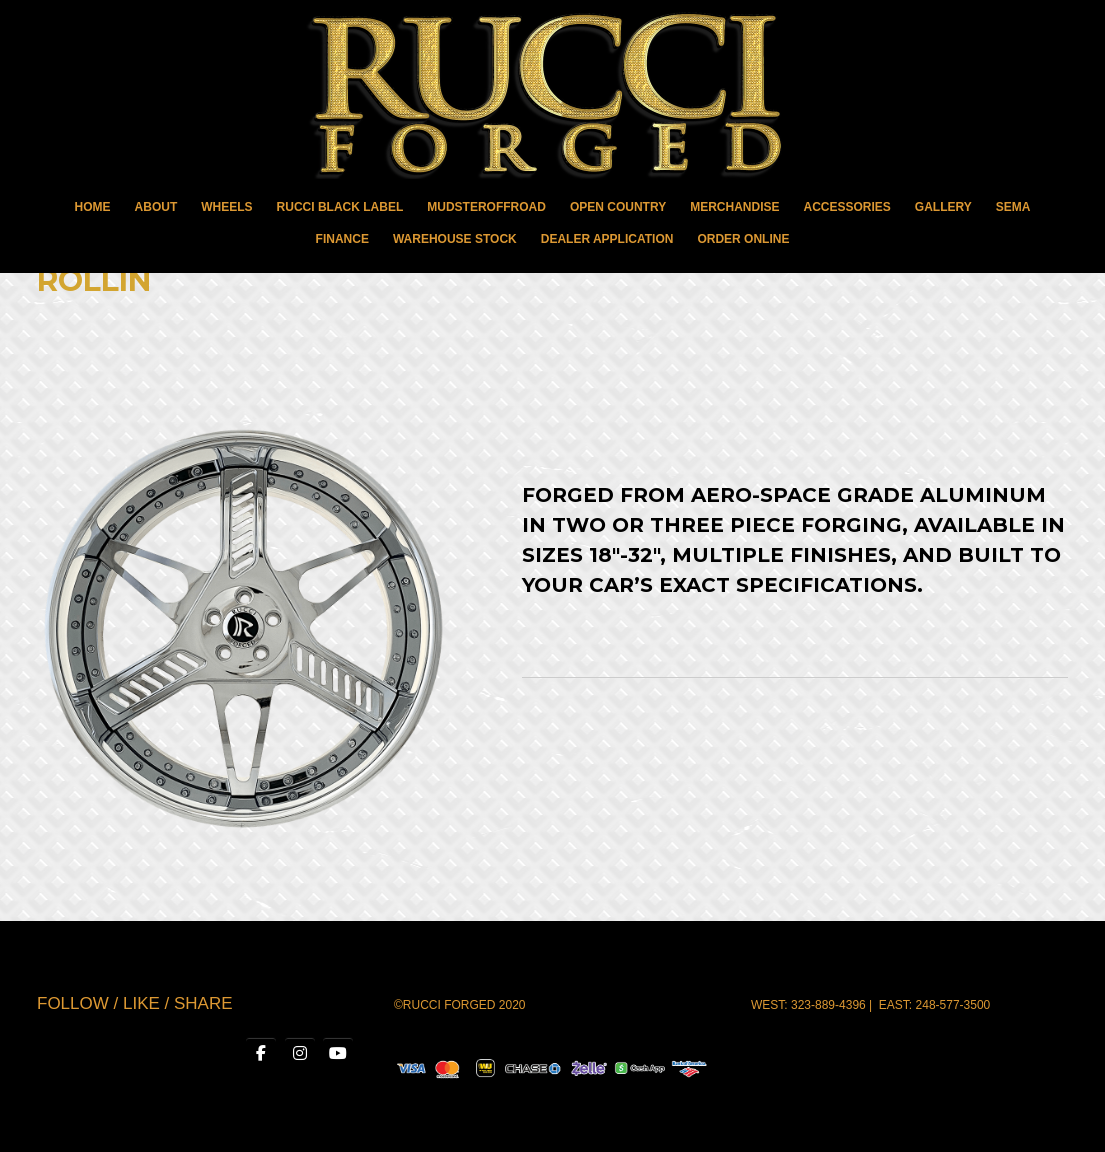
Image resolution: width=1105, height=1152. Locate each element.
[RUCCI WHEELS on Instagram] (300, 1054)
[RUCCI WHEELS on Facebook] (261, 1054)
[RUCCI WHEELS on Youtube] (338, 1054)
